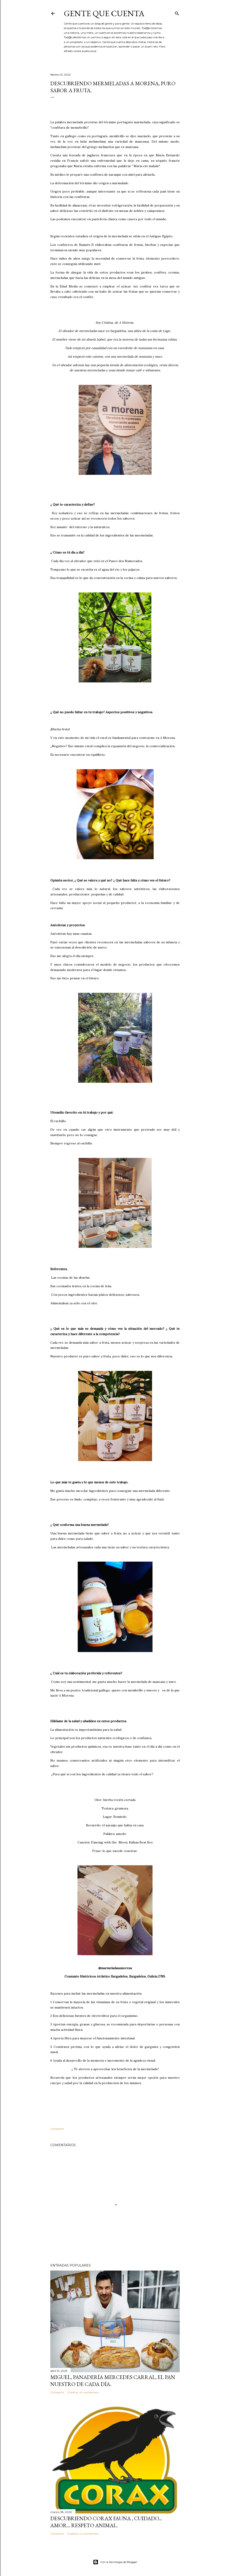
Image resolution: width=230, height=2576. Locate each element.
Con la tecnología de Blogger (115, 2562)
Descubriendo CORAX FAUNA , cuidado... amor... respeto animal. (106, 2522)
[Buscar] (177, 12)
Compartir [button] (57, 2128)
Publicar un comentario (83, 2392)
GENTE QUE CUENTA (104, 13)
